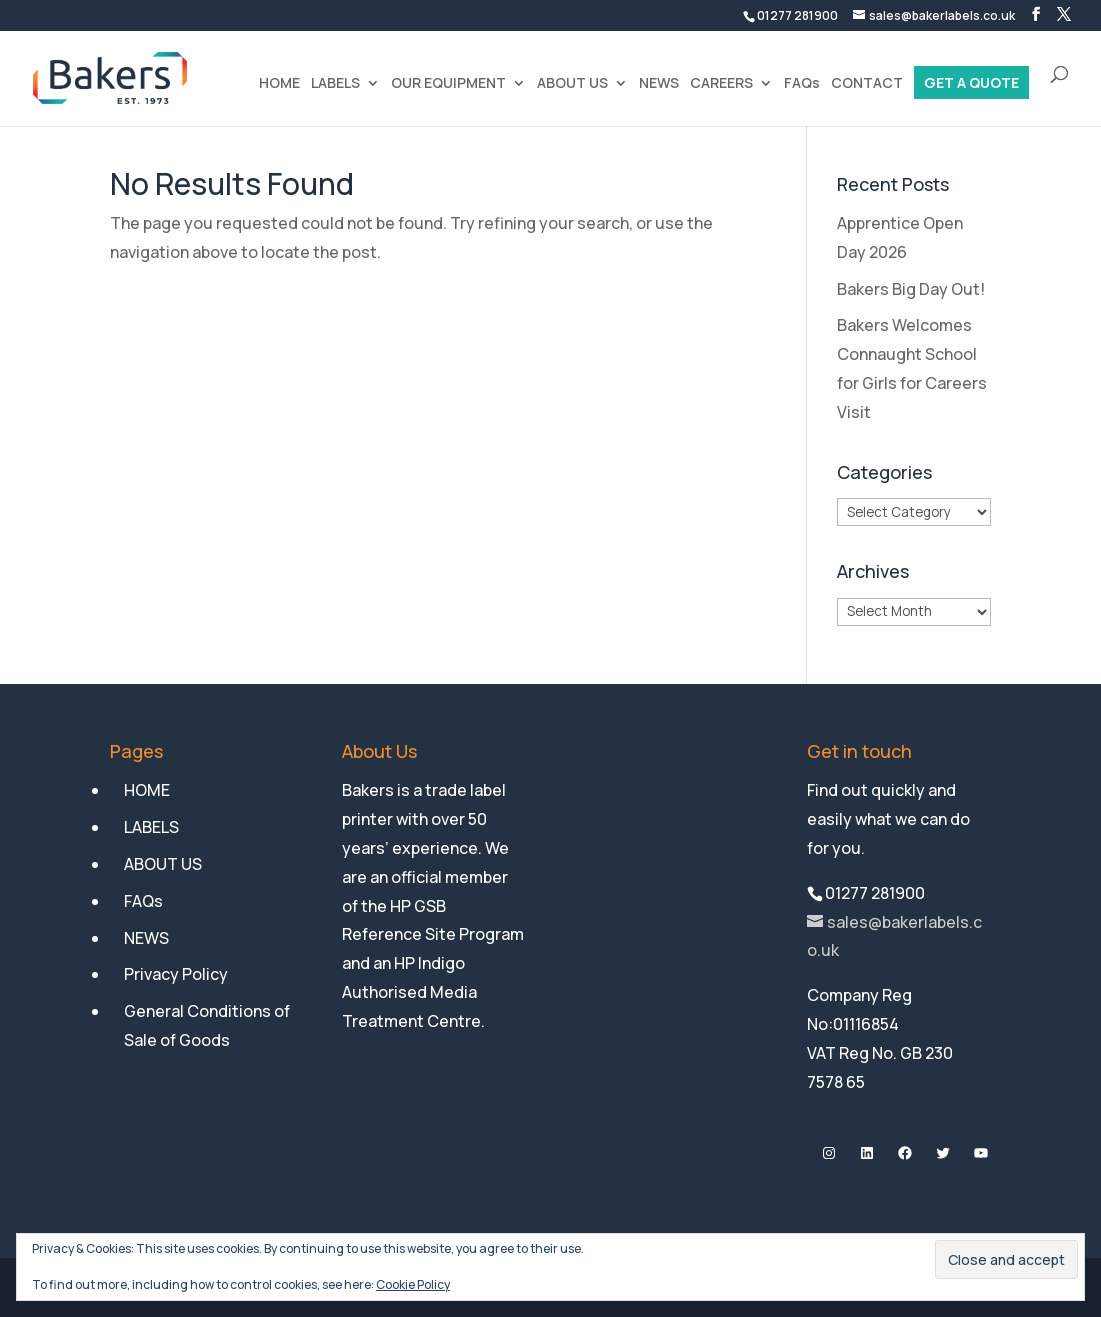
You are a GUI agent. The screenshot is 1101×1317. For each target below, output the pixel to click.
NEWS (659, 84)
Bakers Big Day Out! (911, 289)
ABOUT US (572, 84)
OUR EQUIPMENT (448, 84)
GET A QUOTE (971, 84)
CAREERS (721, 84)
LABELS (335, 84)
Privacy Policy (176, 974)
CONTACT (867, 84)
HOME (279, 84)
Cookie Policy (413, 1284)
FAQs (802, 84)
